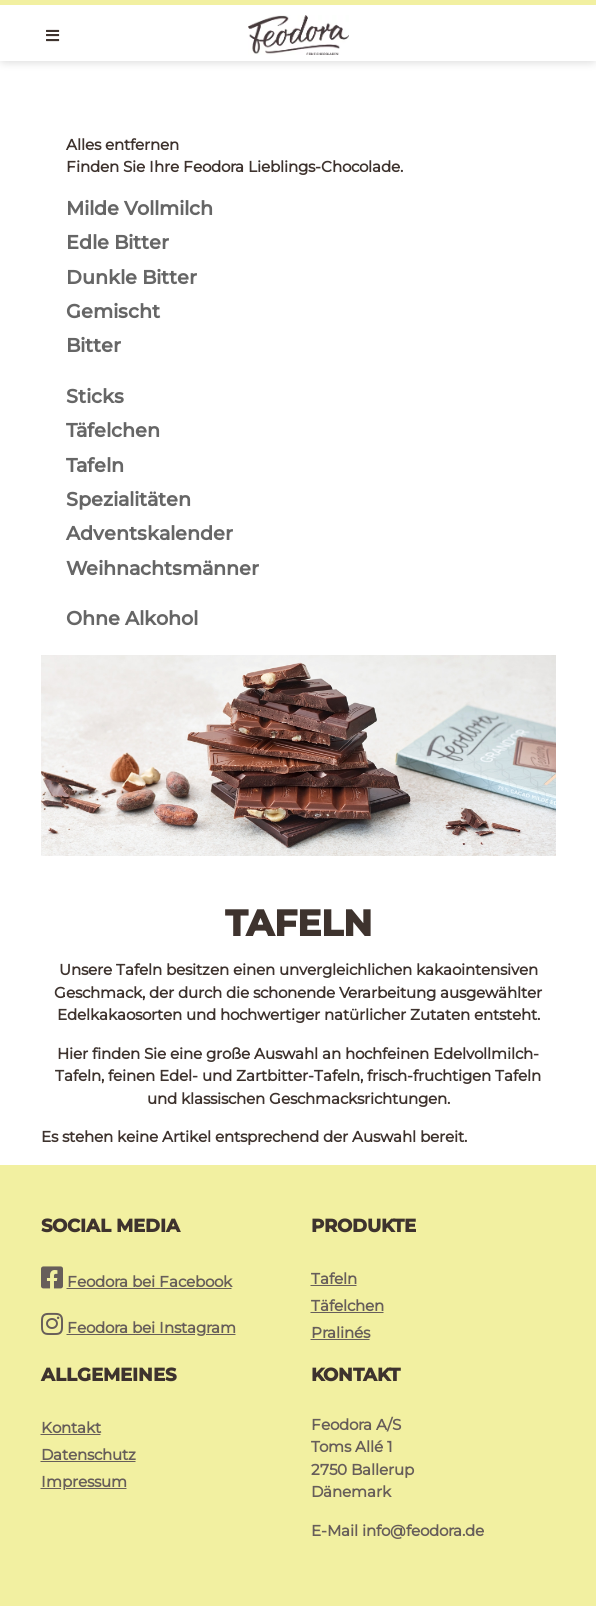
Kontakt (71, 1427)
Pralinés (340, 1332)
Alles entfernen (122, 144)
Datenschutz (88, 1454)
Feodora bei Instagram (151, 1327)
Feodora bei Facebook (149, 1281)
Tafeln (334, 1278)
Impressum (84, 1481)
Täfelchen (347, 1305)
